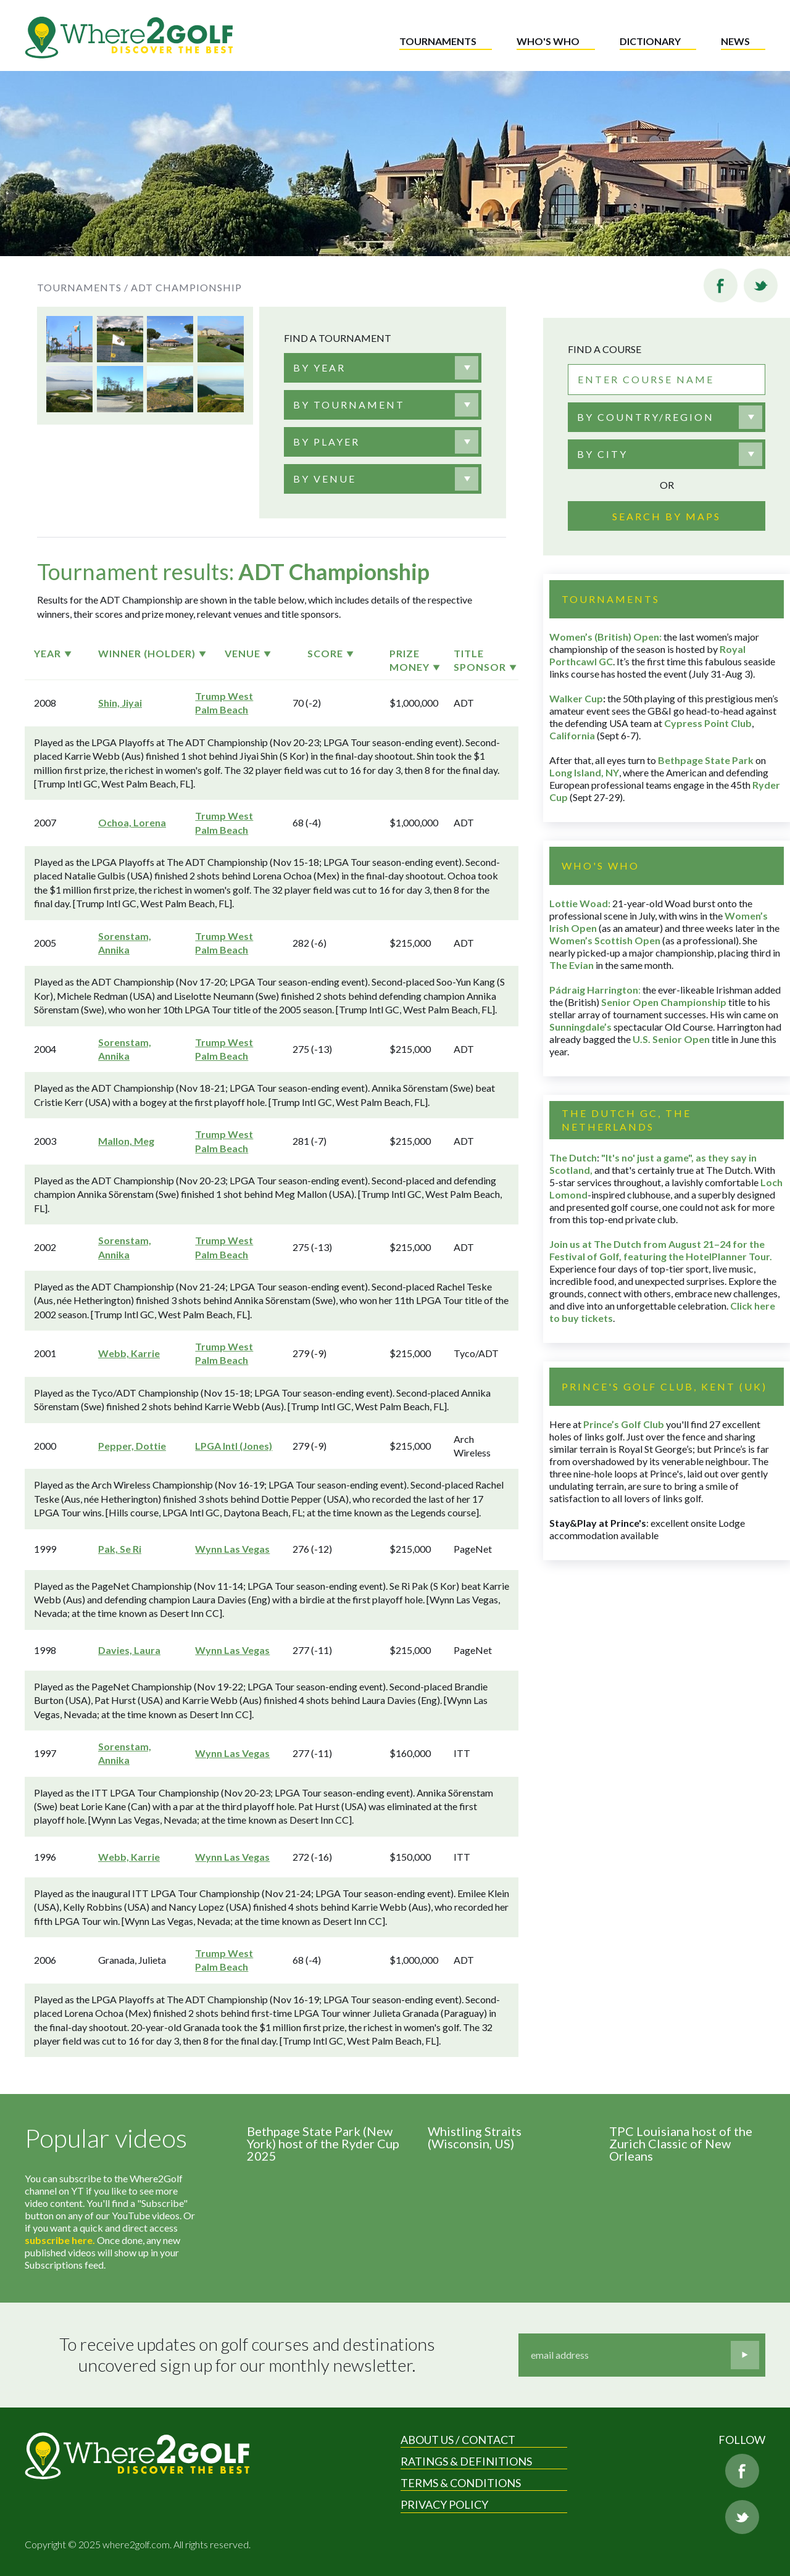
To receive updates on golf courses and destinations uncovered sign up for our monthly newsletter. (248, 2354)
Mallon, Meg (126, 1141)
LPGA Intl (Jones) (233, 1446)
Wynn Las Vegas (232, 1549)
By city (602, 454)
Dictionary (650, 41)
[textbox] (319, 368)
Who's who (548, 41)
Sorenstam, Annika (124, 942)
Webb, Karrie (129, 1353)
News (735, 41)
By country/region (645, 417)
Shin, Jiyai (120, 702)
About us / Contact (458, 2439)
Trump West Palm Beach (224, 702)
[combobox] (382, 368)
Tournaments (437, 41)
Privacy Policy (444, 2504)
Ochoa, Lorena (132, 822)
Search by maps (666, 516)
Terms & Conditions (461, 2483)
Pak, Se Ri (119, 1549)
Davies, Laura (129, 1650)
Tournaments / (82, 287)
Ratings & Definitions (466, 2461)
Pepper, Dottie (132, 1446)
